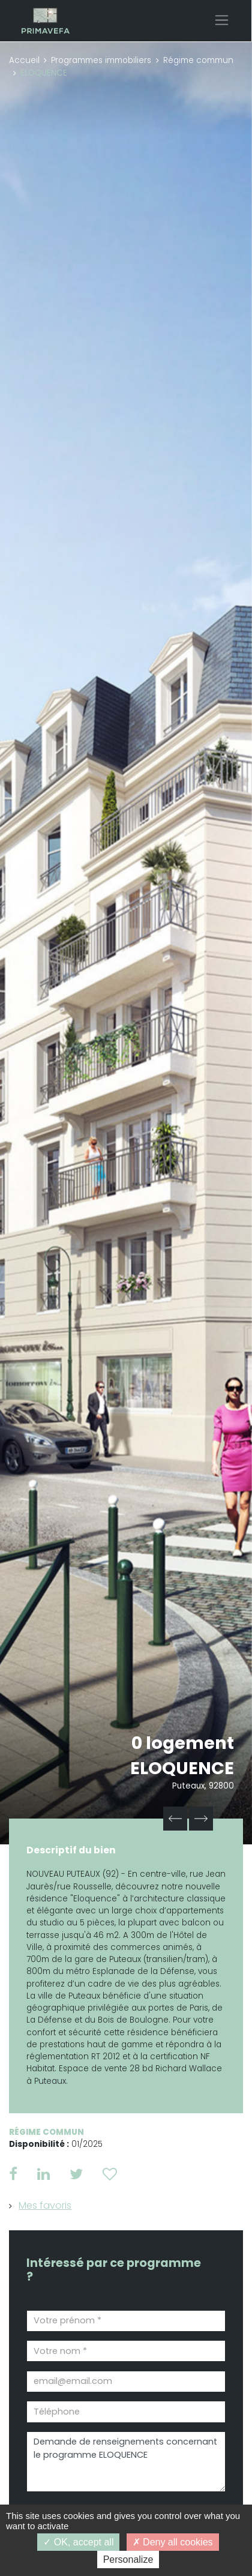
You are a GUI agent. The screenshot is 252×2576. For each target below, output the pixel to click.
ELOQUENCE (182, 1768)
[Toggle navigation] (221, 20)
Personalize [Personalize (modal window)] (128, 2559)
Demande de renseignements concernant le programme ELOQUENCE (126, 2461)
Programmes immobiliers (101, 60)
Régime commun (198, 60)
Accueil (24, 60)
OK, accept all (78, 2542)
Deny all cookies (173, 2542)
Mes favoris (45, 2205)
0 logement (182, 1743)
